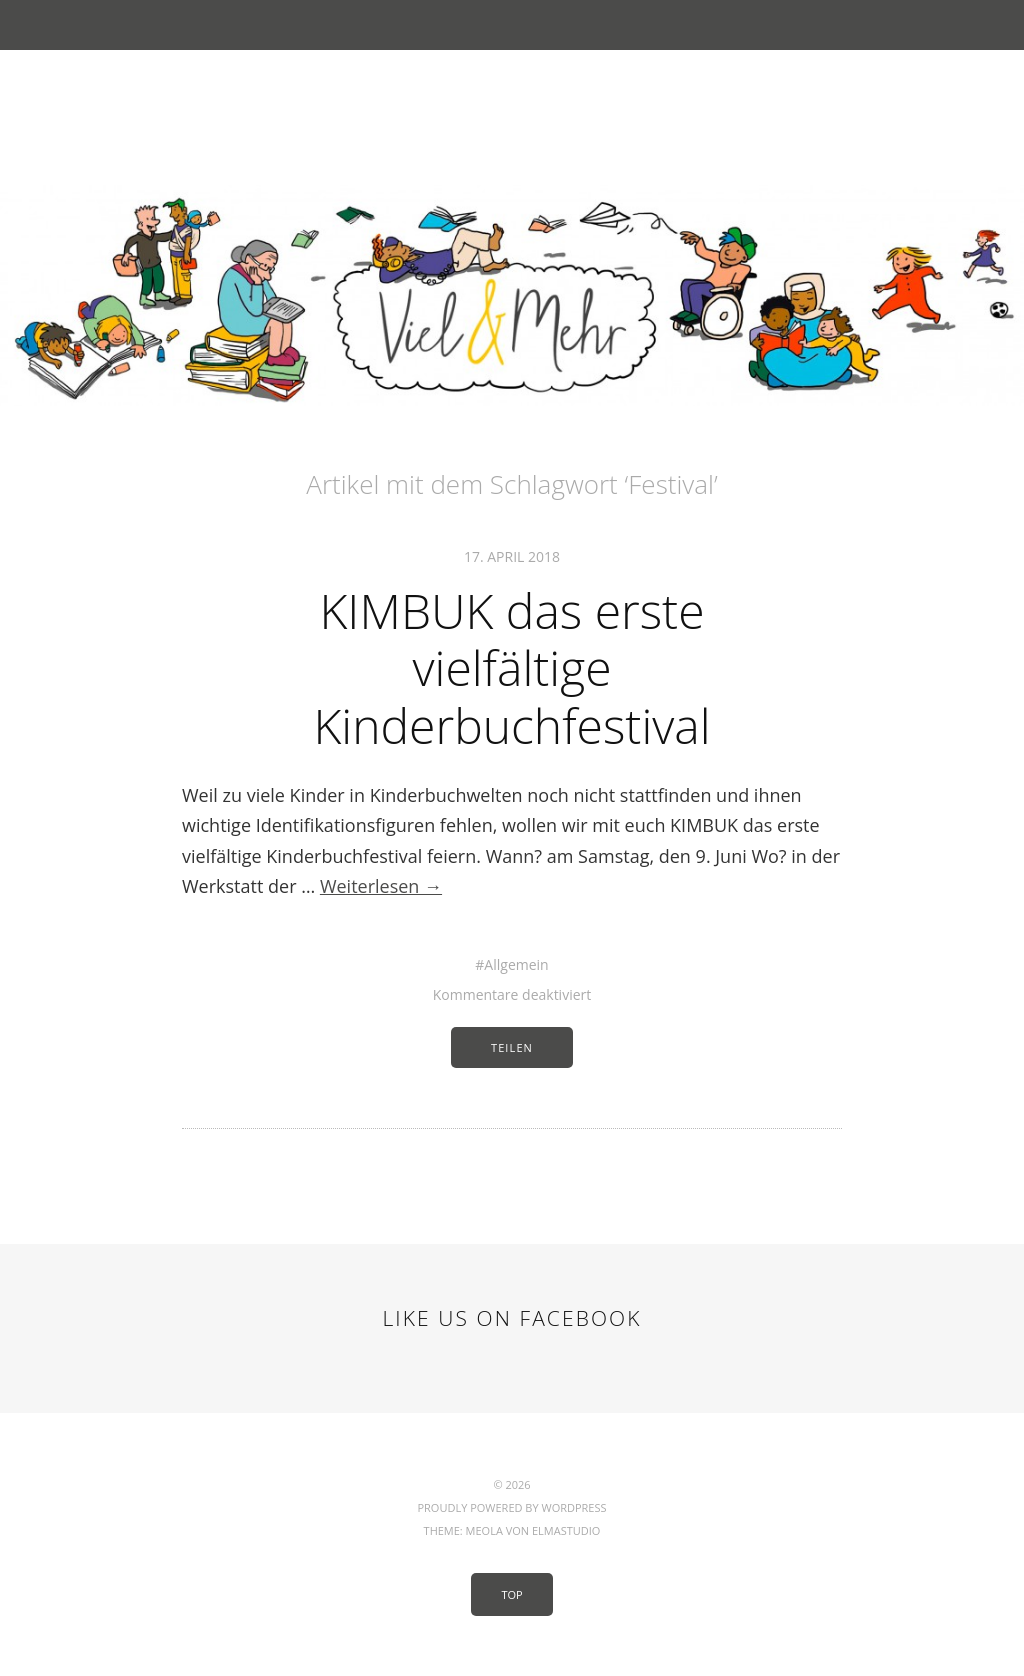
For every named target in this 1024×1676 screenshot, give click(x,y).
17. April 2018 (512, 556)
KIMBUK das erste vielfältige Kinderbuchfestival (511, 668)
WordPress (573, 1507)
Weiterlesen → (381, 886)
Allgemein (516, 964)
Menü (512, 25)
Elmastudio (566, 1530)
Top (511, 1594)
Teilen (512, 1047)
